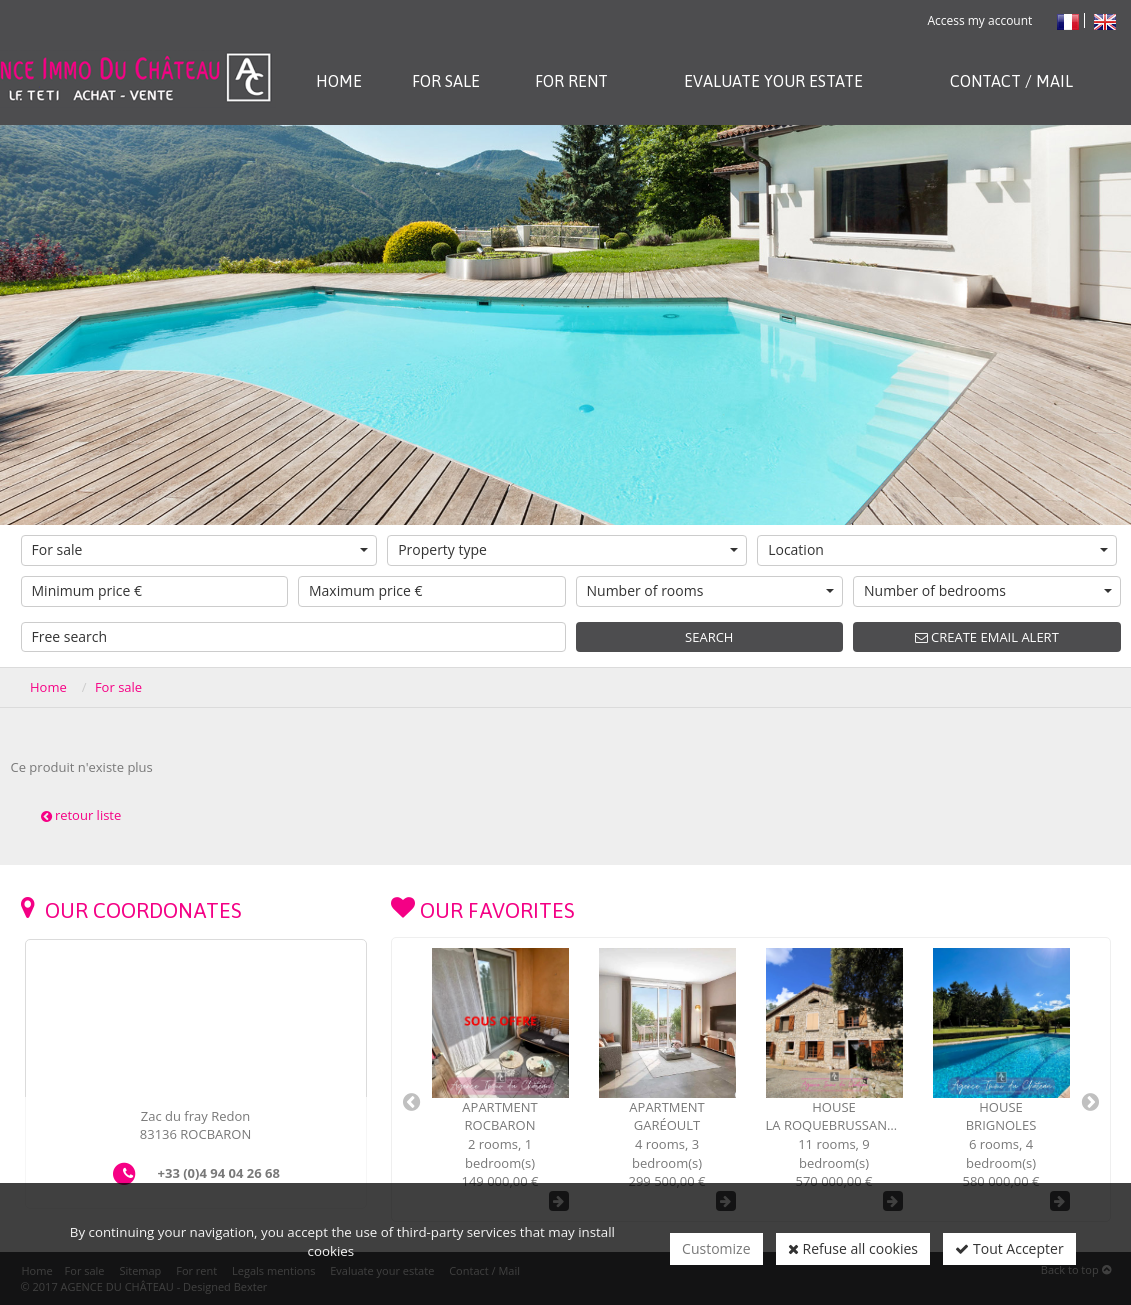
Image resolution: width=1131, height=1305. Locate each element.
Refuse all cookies (853, 1248)
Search (709, 637)
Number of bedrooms (988, 590)
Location (938, 549)
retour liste (81, 815)
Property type (568, 549)
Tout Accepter (1009, 1248)
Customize (716, 1248)
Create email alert (987, 637)
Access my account (979, 20)
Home (48, 687)
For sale (200, 549)
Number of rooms (711, 590)
